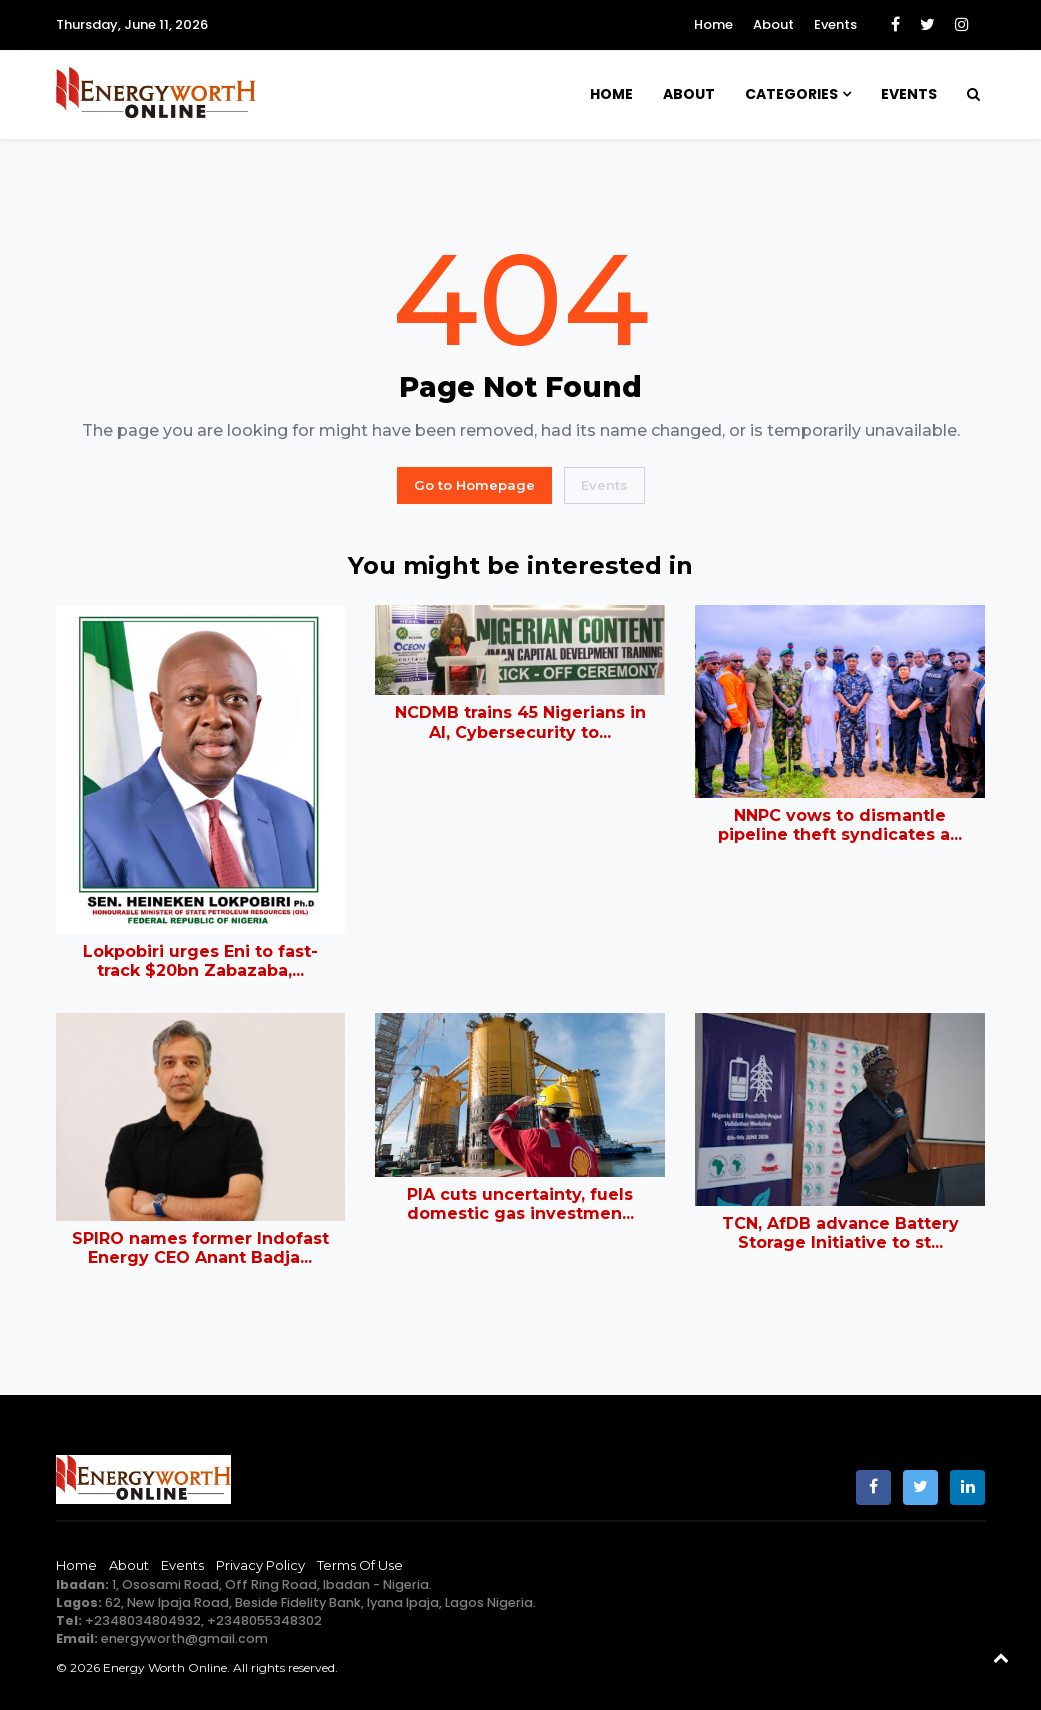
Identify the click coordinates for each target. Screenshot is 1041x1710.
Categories (791, 94)
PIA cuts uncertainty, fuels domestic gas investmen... (520, 1204)
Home (713, 24)
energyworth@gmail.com (184, 1638)
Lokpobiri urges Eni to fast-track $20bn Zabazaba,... (200, 961)
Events (835, 24)
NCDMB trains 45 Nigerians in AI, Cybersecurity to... (520, 722)
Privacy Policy (260, 1565)
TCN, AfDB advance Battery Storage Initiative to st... (840, 1233)
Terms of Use (360, 1565)
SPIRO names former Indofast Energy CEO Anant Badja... (200, 1248)
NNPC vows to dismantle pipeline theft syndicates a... (840, 825)
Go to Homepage (474, 485)
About (773, 24)
